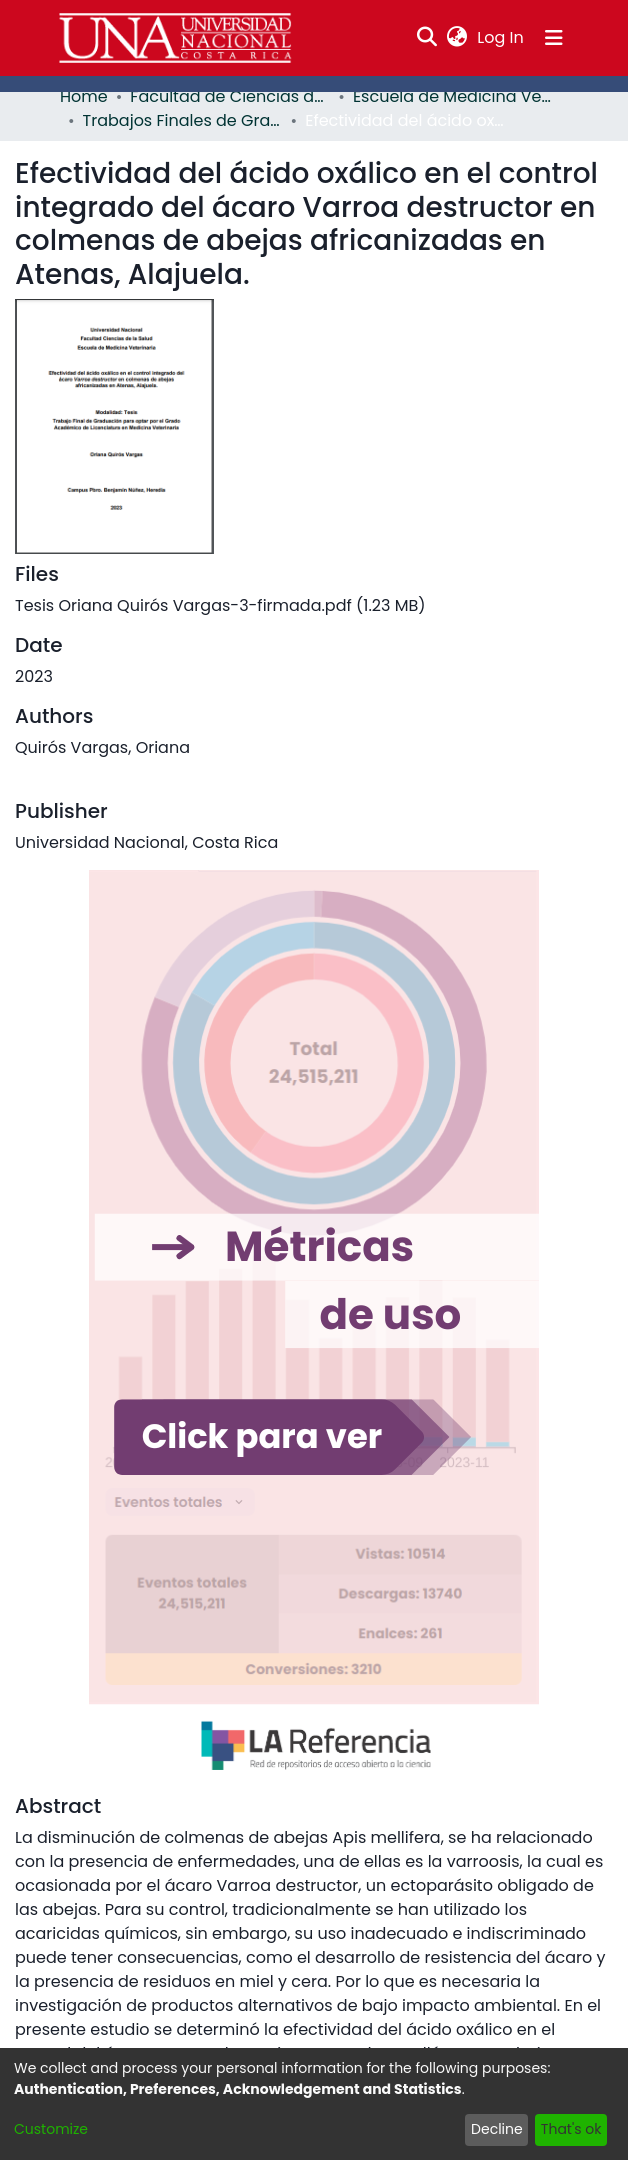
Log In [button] (503, 37)
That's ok (573, 2129)
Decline (504, 2129)
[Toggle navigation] (554, 38)
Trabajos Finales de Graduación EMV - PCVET (181, 120)
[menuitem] (459, 38)
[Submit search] (429, 38)
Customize (47, 2129)
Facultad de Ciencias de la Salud (224, 96)
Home (81, 96)
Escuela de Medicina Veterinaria (446, 96)
